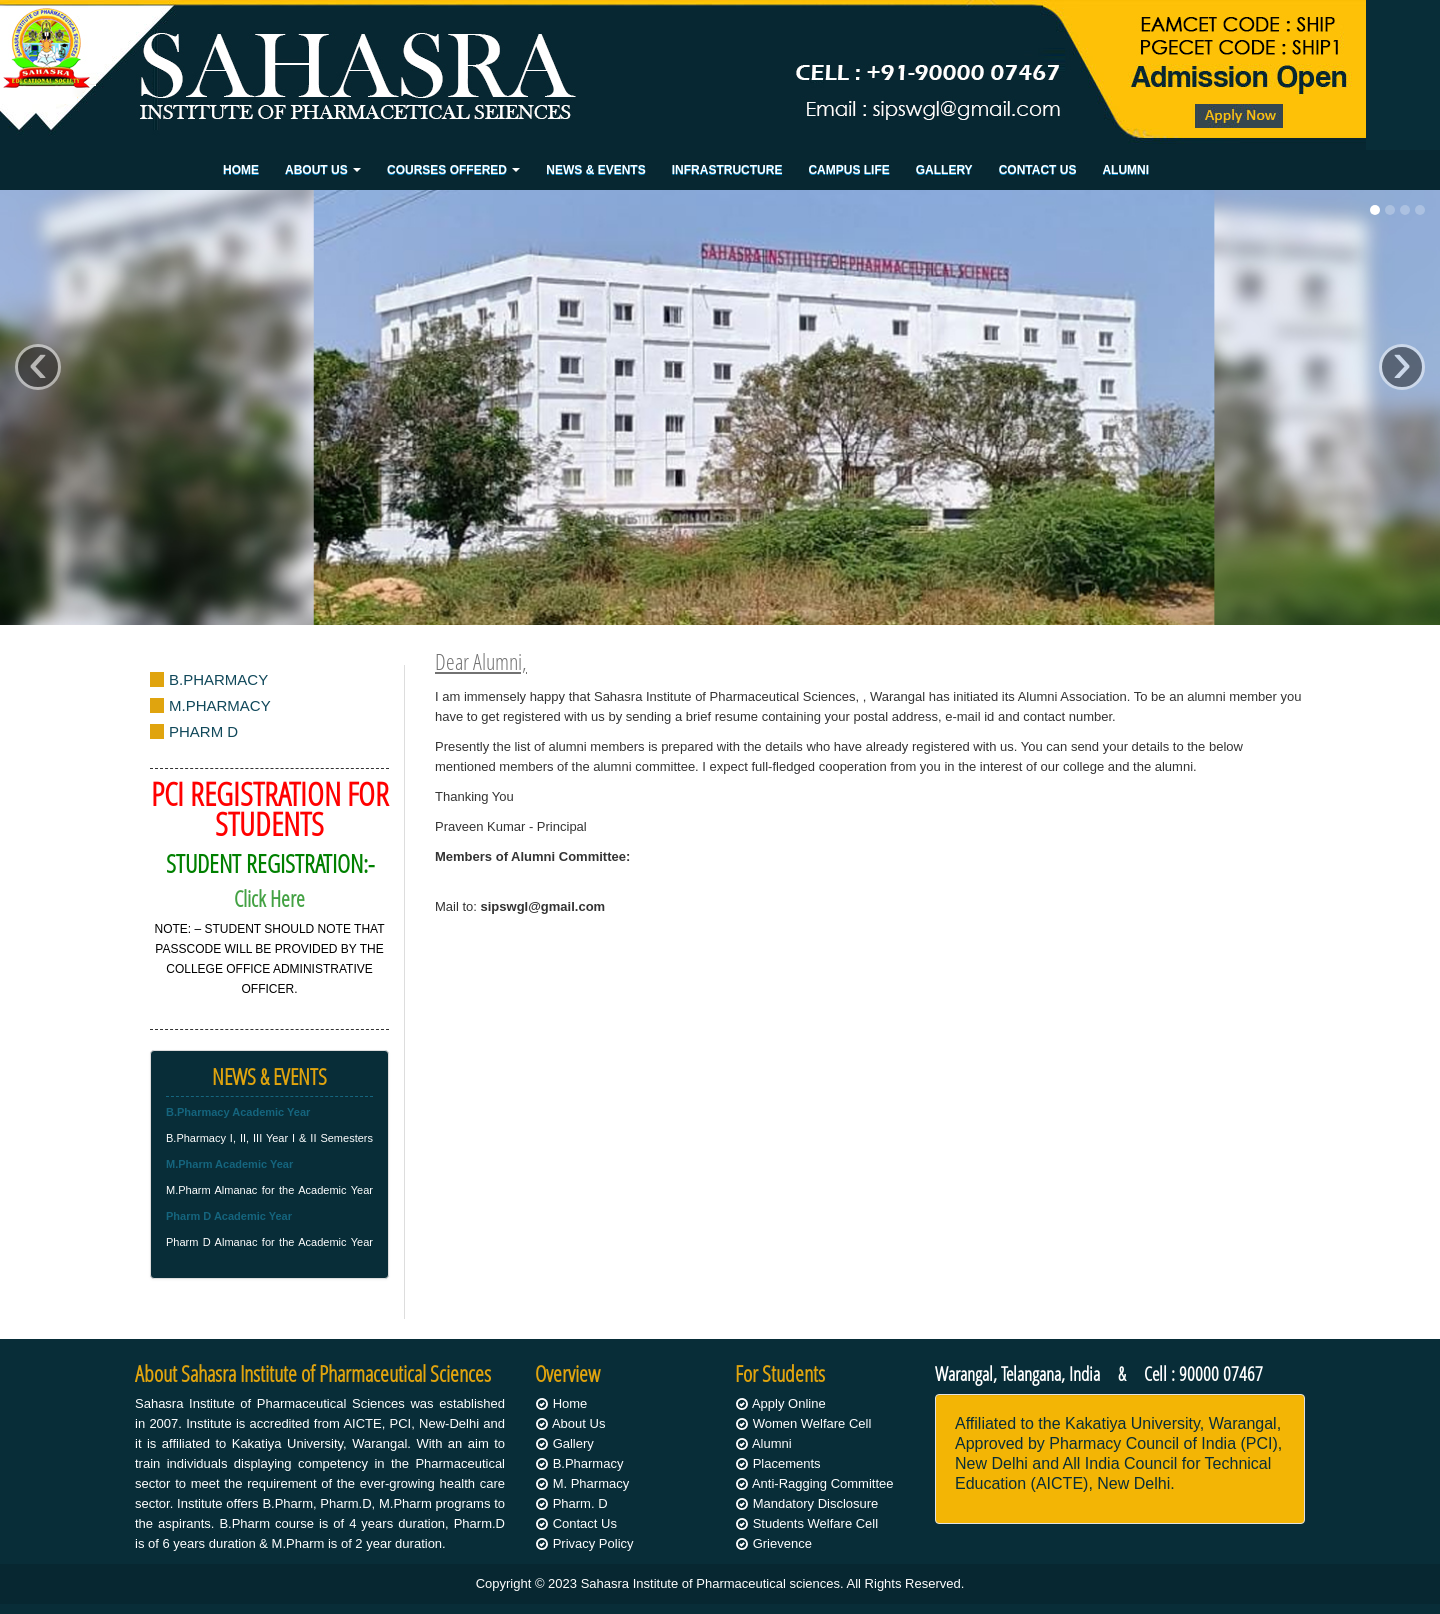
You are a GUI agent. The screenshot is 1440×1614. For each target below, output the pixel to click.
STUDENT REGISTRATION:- (270, 863)
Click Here (269, 898)
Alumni (1125, 170)
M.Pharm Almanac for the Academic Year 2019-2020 (269, 1185)
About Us (323, 170)
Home (241, 170)
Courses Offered (453, 170)
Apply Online (789, 1403)
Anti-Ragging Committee (823, 1483)
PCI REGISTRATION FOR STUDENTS (270, 808)
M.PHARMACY (220, 705)
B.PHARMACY (218, 679)
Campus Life (848, 170)
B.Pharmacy (588, 1463)
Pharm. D (580, 1503)
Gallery (944, 170)
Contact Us (1038, 170)
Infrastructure (727, 170)
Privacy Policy (593, 1543)
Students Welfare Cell (816, 1523)
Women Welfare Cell (812, 1423)
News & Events (595, 170)
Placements (787, 1463)
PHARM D (203, 731)
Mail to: (520, 906)
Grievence (782, 1543)
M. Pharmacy (591, 1483)
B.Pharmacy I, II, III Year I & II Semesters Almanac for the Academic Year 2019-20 (269, 1133)
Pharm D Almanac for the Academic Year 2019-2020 (269, 1237)
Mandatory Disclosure (816, 1503)
